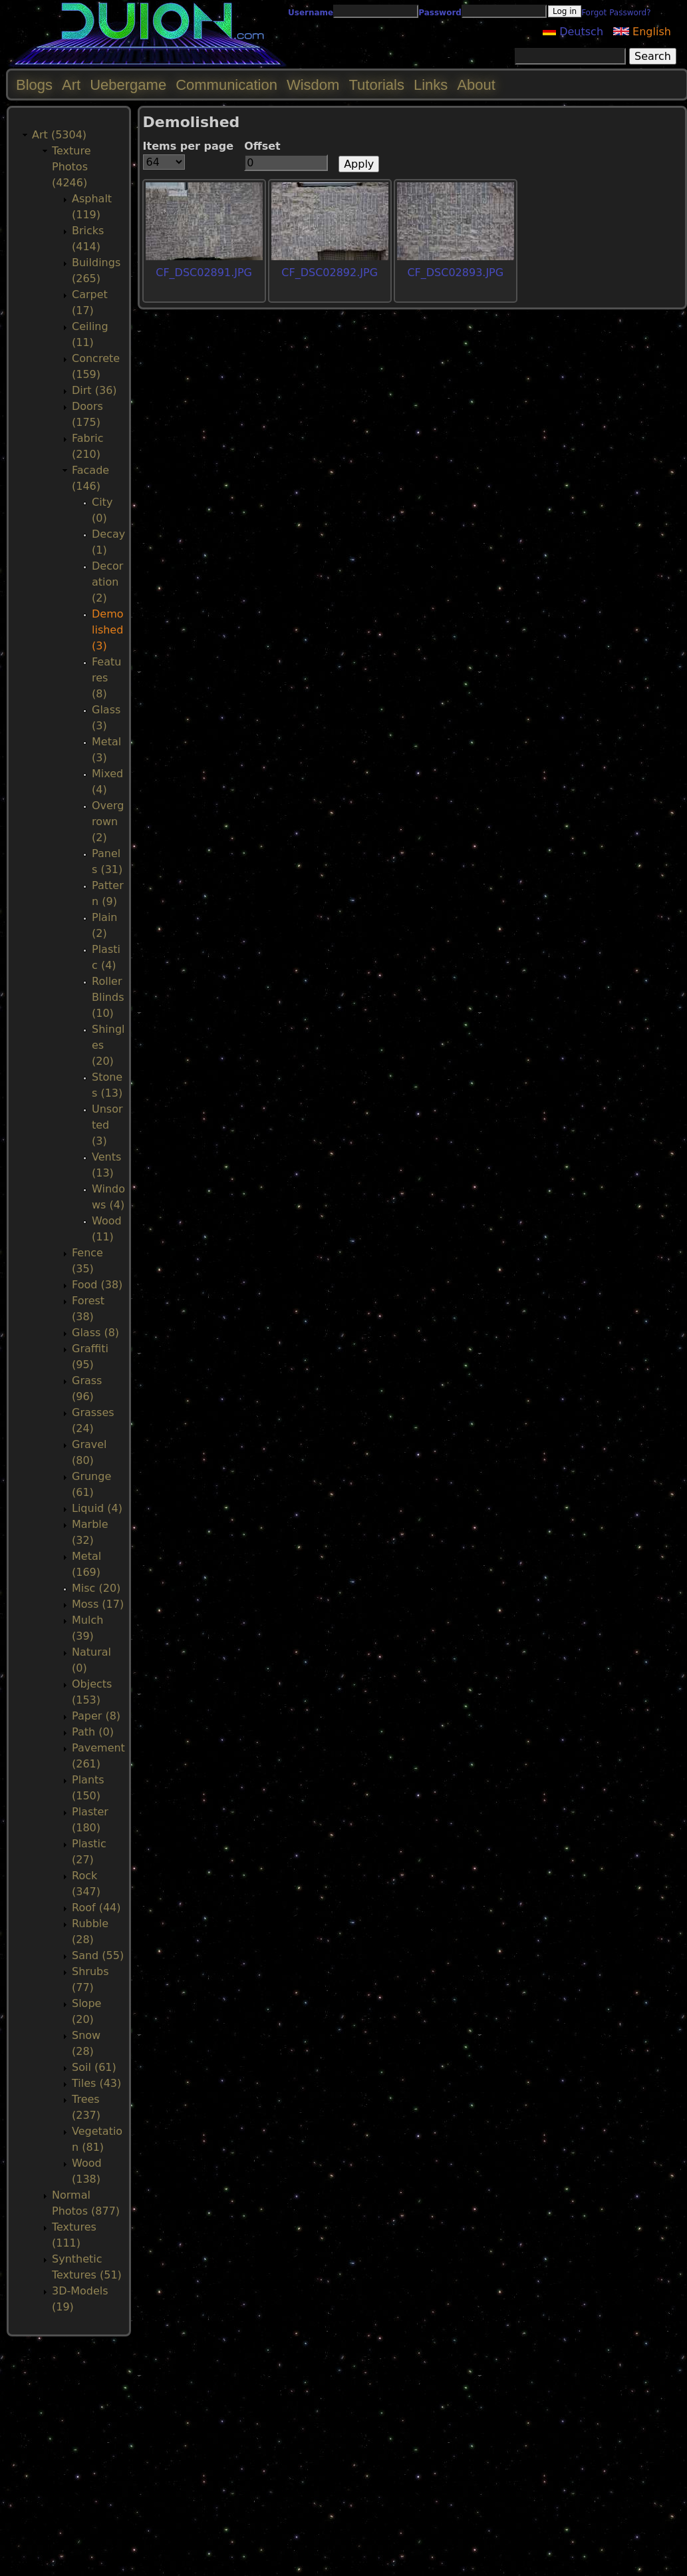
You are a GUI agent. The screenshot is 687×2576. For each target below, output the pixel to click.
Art (71, 85)
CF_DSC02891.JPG (204, 272)
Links (431, 85)
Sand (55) (98, 1955)
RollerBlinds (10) (108, 997)
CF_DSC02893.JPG (455, 272)
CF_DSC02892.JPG (329, 272)
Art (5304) (59, 134)
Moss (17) (98, 1604)
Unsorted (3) (107, 1125)
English (642, 31)
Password (440, 12)
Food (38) (97, 1284)
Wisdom (313, 85)
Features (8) (106, 677)
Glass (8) (95, 1332)
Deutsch (573, 31)
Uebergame (128, 85)
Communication (226, 85)
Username (310, 12)
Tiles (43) (96, 2083)
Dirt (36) (94, 390)
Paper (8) (96, 1716)
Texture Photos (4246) (71, 166)
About (476, 85)
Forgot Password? (615, 12)
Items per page (188, 146)
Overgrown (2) (108, 821)
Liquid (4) (97, 1508)
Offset (262, 146)
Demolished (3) (108, 630)
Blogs (34, 85)
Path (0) (93, 1732)
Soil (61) (94, 2067)
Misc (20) (96, 1588)
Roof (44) (96, 1907)
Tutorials (376, 85)
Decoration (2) (107, 582)
